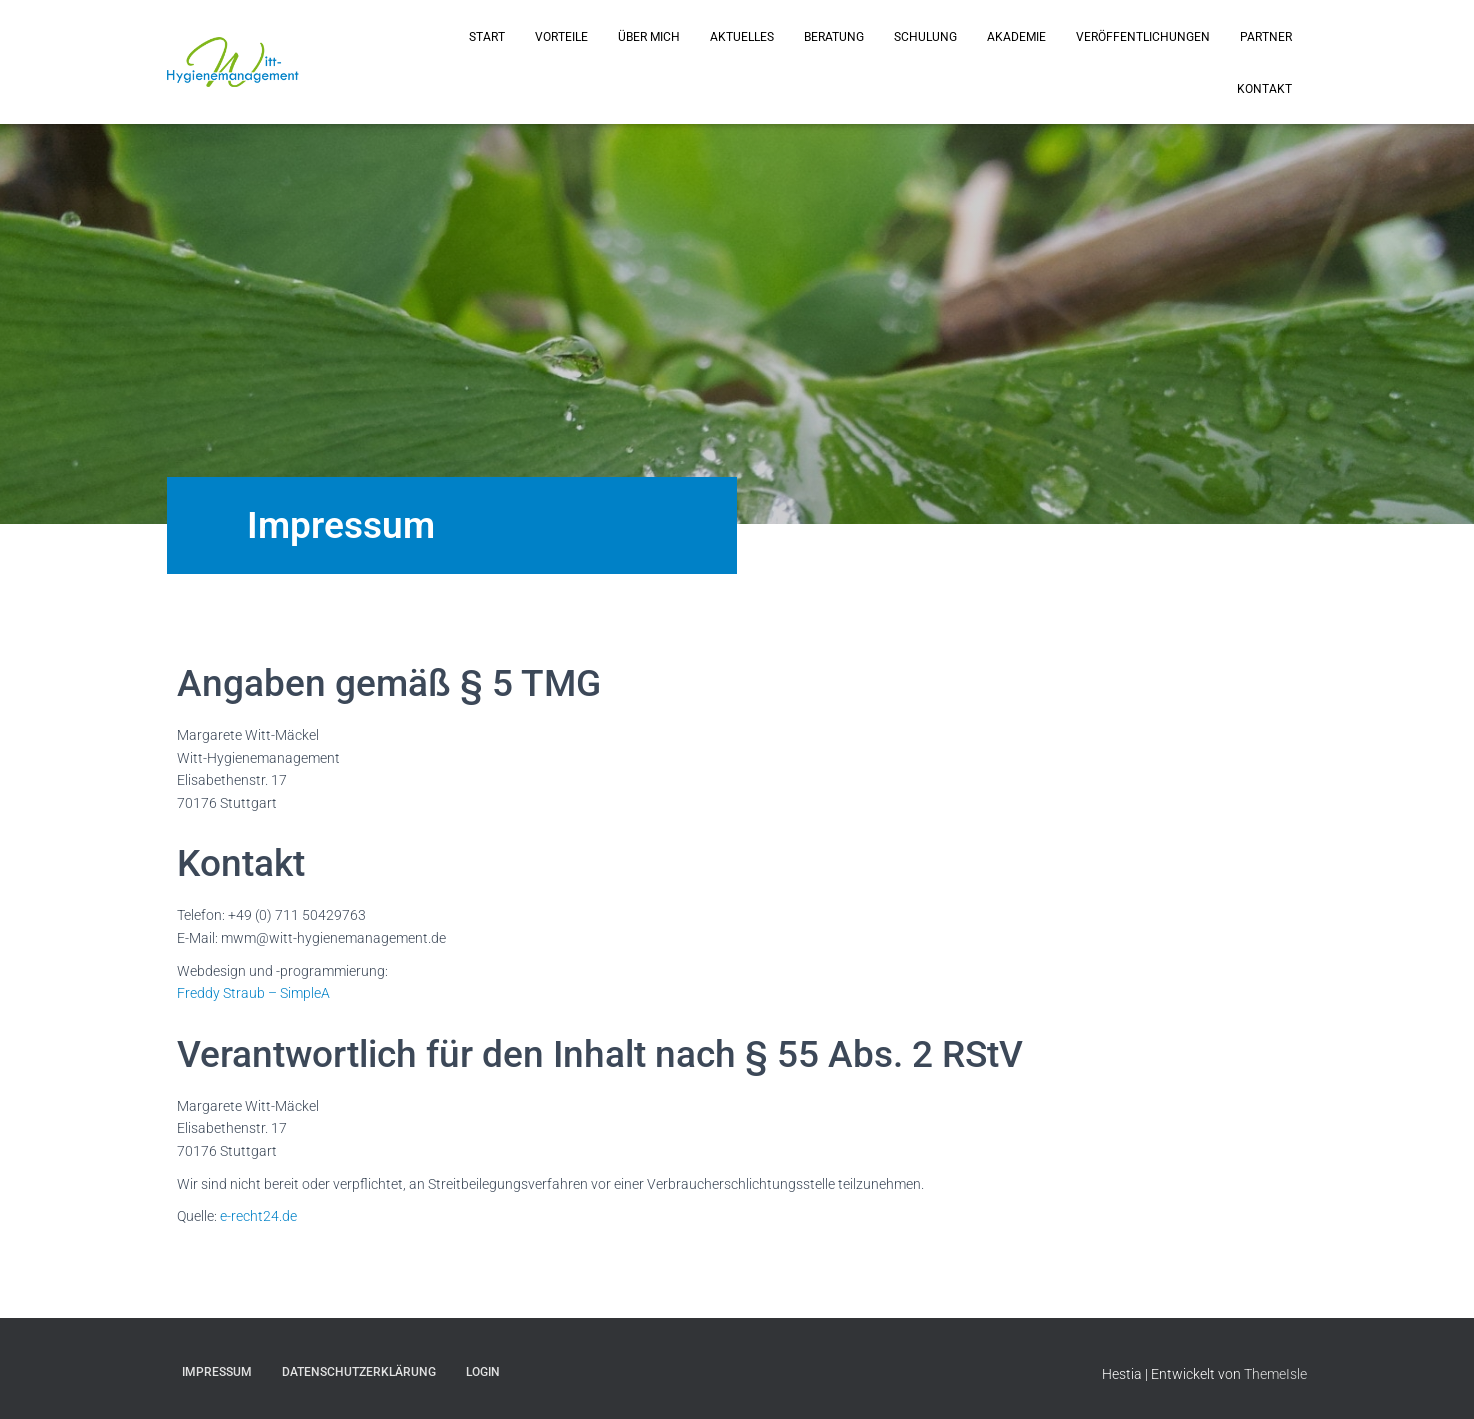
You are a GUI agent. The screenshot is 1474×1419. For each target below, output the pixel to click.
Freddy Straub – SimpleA (253, 993)
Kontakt (1264, 89)
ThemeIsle (1275, 1374)
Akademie (1016, 37)
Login (483, 1372)
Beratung (834, 37)
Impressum (217, 1372)
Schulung (925, 37)
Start (487, 37)
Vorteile (561, 37)
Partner (1266, 37)
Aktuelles (742, 37)
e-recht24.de (258, 1216)
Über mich (649, 37)
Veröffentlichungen (1143, 37)
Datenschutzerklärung (359, 1372)
